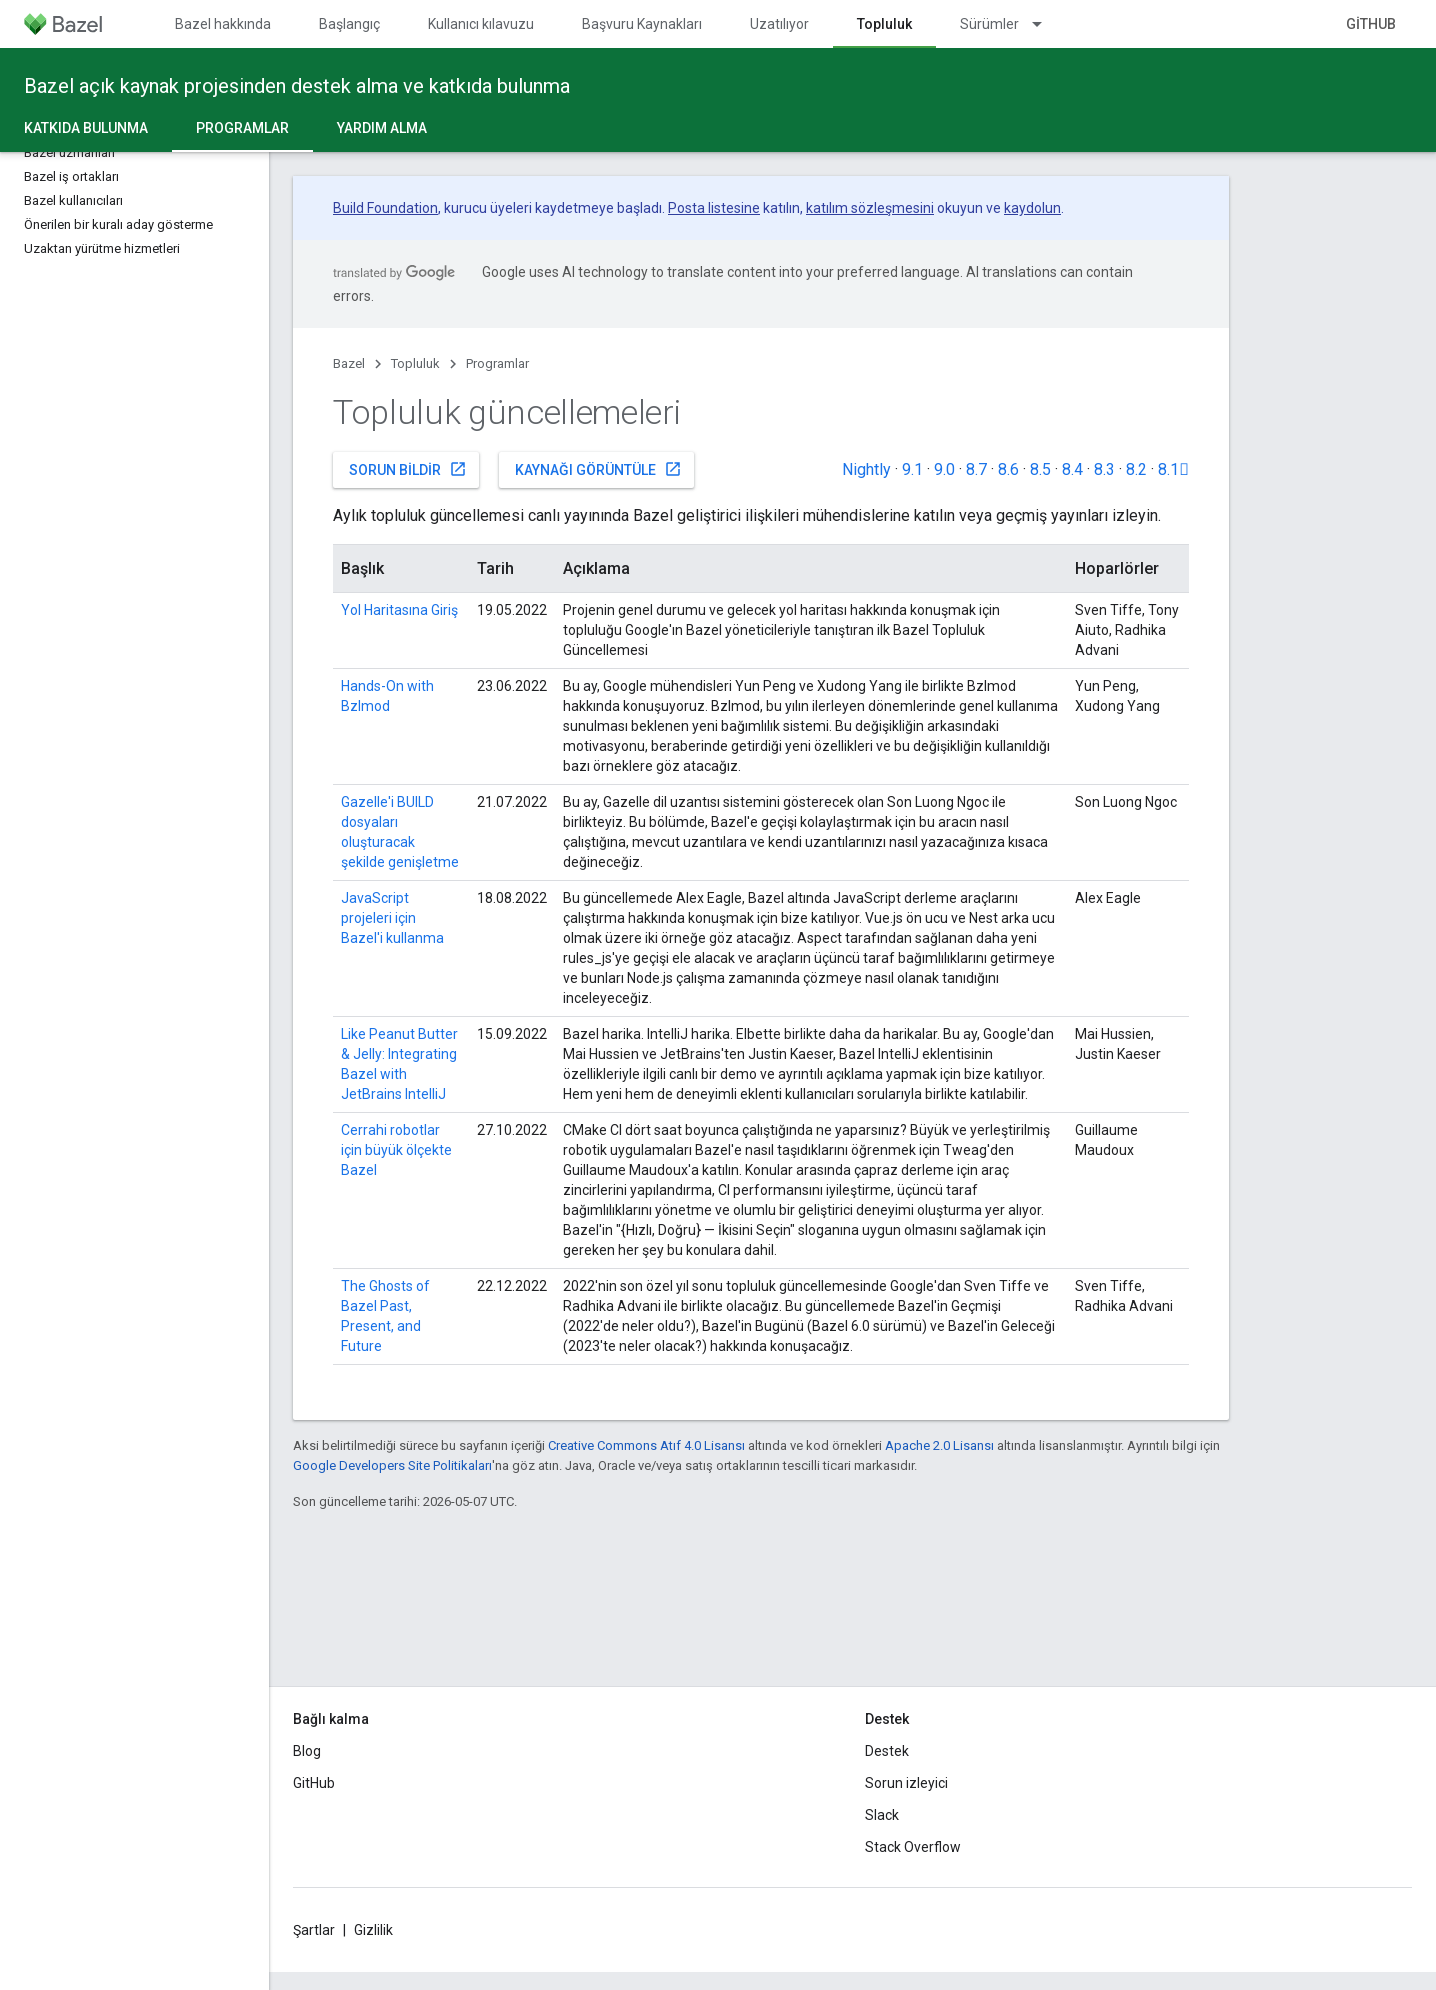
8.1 (1173, 469)
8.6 (1008, 469)
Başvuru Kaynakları (642, 24)
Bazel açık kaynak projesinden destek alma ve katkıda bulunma (297, 86)
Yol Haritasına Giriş (399, 610)
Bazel (349, 363)
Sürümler (989, 24)
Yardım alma (382, 128)
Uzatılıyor (779, 24)
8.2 (1136, 469)
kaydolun (1032, 208)
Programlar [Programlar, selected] (242, 128)
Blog (307, 1751)
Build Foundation (385, 208)
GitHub (1371, 24)
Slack (882, 1815)
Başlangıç (349, 24)
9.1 (912, 469)
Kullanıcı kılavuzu (481, 24)
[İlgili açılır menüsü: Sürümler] (1046, 24)
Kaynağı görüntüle (598, 469)
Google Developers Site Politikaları (392, 1465)
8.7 (976, 469)
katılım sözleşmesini (870, 208)
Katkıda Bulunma (86, 128)
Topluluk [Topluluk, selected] (884, 24)
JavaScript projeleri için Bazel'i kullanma (392, 918)
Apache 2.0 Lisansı (939, 1445)
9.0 (944, 469)
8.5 (1040, 469)
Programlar (497, 363)
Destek (887, 1751)
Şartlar (314, 1930)
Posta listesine (714, 208)
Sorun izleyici (906, 1783)
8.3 (1104, 469)
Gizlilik (373, 1930)
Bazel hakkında (223, 24)
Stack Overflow (913, 1847)
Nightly (866, 469)
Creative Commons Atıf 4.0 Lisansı (646, 1445)
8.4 (1072, 469)
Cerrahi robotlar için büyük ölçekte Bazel (396, 1150)
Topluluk (415, 363)
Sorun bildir (408, 469)
